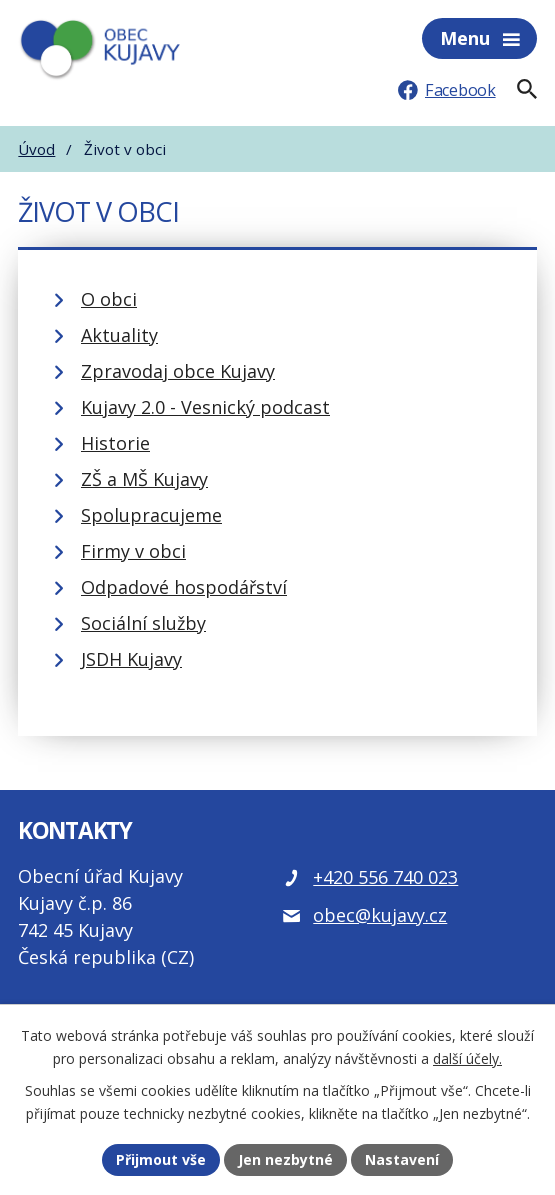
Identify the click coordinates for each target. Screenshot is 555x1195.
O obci (109, 299)
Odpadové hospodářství (184, 587)
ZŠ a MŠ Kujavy (144, 479)
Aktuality (119, 335)
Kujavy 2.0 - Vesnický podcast (205, 407)
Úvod (36, 149)
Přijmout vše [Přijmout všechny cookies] (161, 1159)
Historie (115, 443)
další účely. (467, 1058)
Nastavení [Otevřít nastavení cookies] (402, 1159)
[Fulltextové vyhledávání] (527, 89)
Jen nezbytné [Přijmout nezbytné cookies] (285, 1159)
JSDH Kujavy (131, 659)
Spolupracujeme (151, 515)
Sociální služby (143, 623)
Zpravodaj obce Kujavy (178, 371)
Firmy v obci (133, 551)
